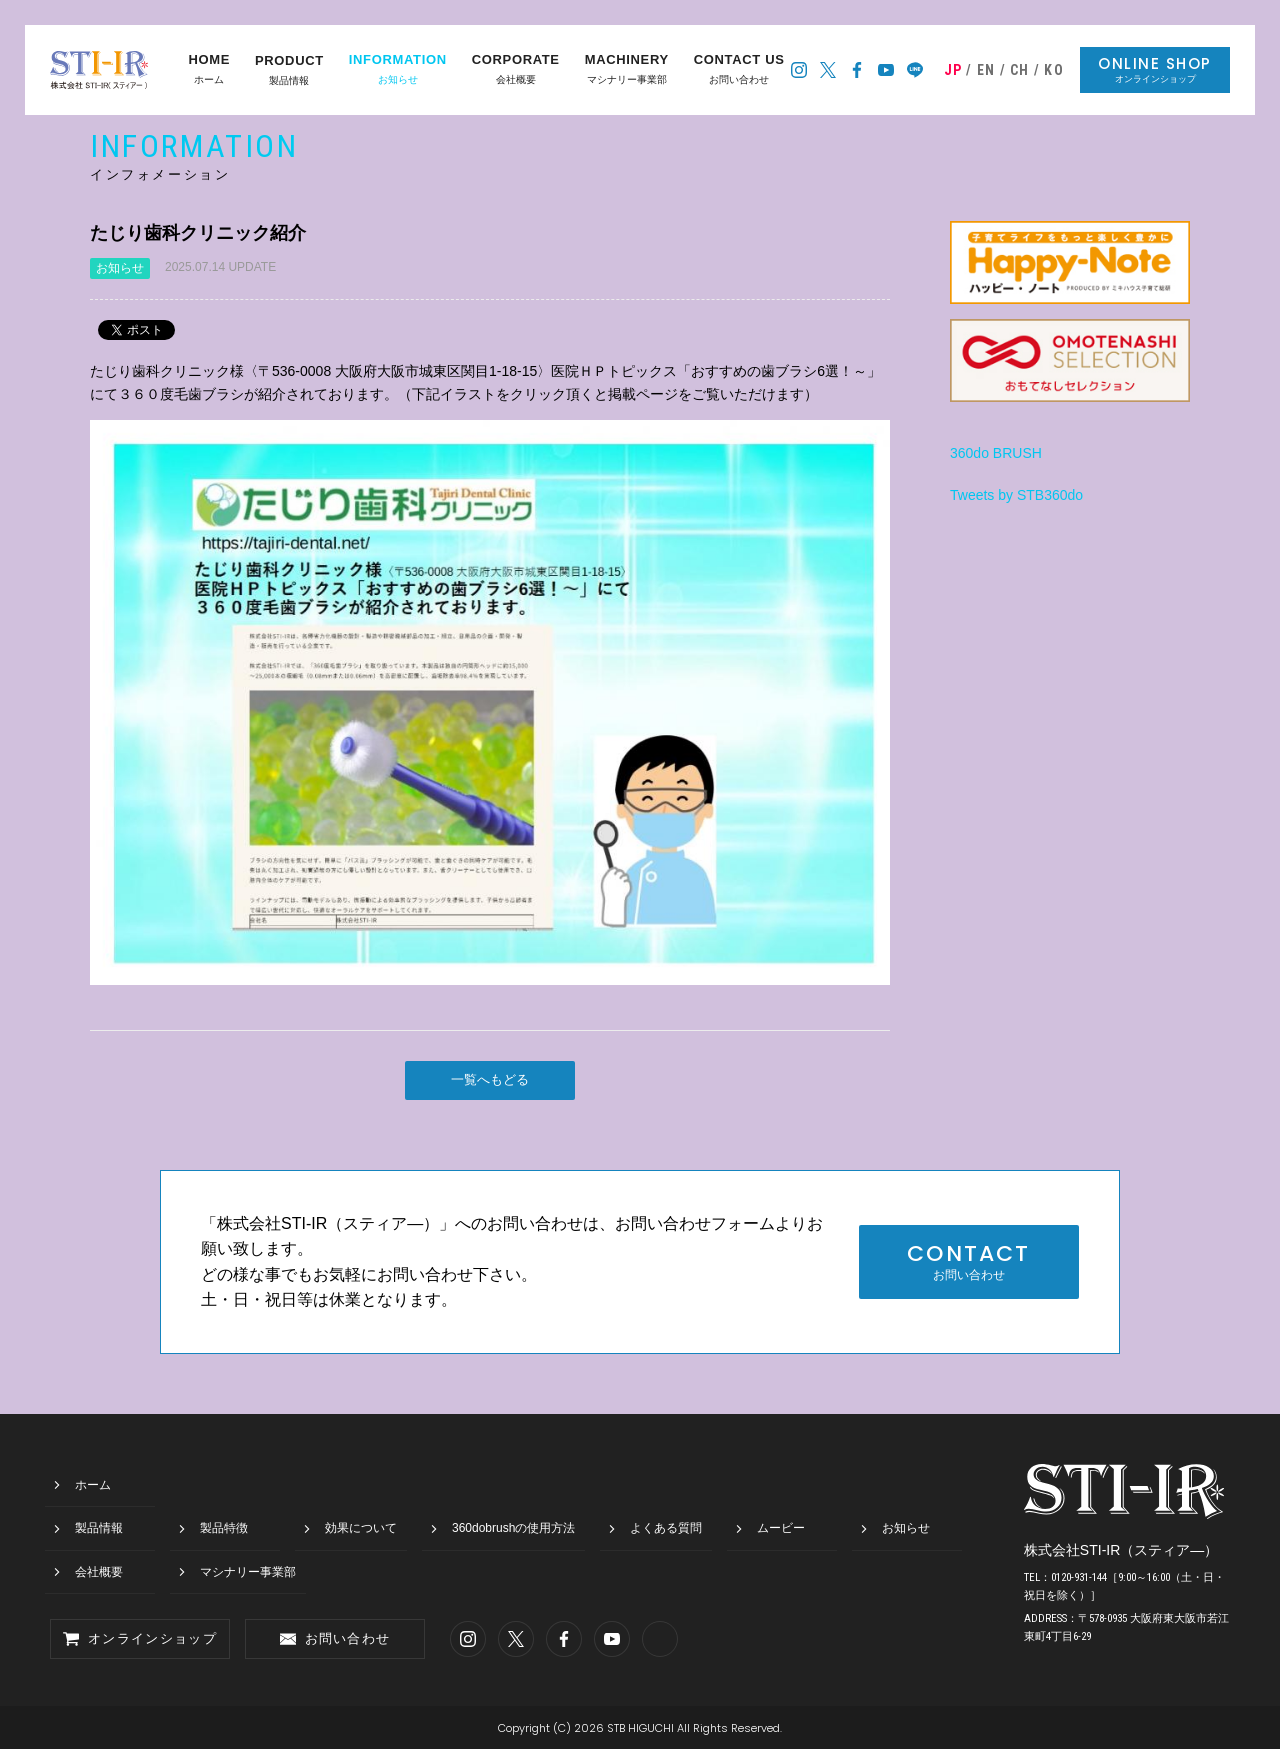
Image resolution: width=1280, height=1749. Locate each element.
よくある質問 (666, 1528)
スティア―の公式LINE (915, 70)
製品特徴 (224, 1528)
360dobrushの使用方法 (513, 1528)
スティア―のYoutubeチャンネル (886, 70)
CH (1020, 70)
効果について (361, 1528)
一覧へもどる (490, 1079)
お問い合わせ (739, 70)
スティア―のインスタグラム (799, 70)
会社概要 (516, 70)
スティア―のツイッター (828, 70)
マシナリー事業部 (627, 70)
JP (953, 70)
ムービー (781, 1528)
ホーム (209, 70)
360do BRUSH (996, 453)
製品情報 (289, 70)
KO (1054, 70)
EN (986, 70)
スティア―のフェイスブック (857, 70)
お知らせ (398, 70)
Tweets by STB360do (1016, 495)
